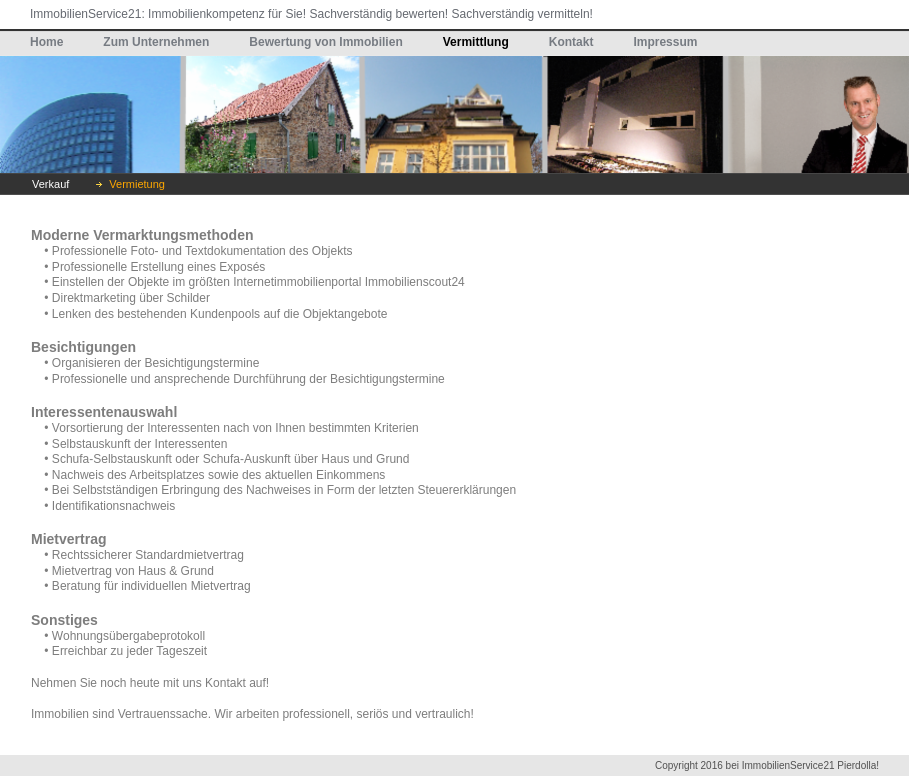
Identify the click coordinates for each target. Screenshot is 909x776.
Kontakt (571, 42)
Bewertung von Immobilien (325, 42)
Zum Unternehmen (156, 42)
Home (46, 42)
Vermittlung (476, 42)
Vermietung (137, 184)
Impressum (665, 42)
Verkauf (50, 184)
